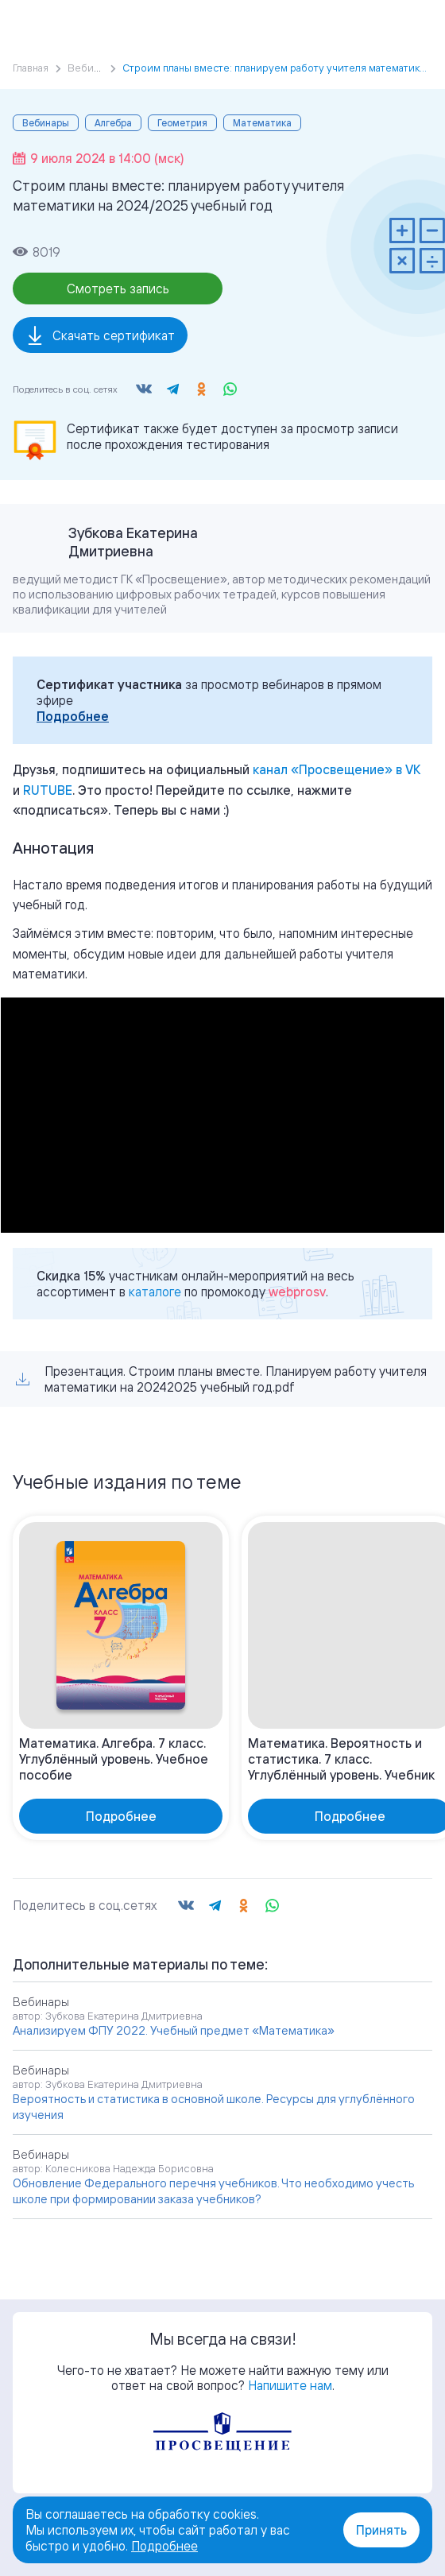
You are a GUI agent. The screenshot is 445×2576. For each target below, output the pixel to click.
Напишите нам (290, 2385)
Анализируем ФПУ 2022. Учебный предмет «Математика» (174, 2030)
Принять (381, 2530)
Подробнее (73, 716)
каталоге (155, 1292)
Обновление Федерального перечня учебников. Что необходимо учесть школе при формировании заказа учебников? (213, 2190)
